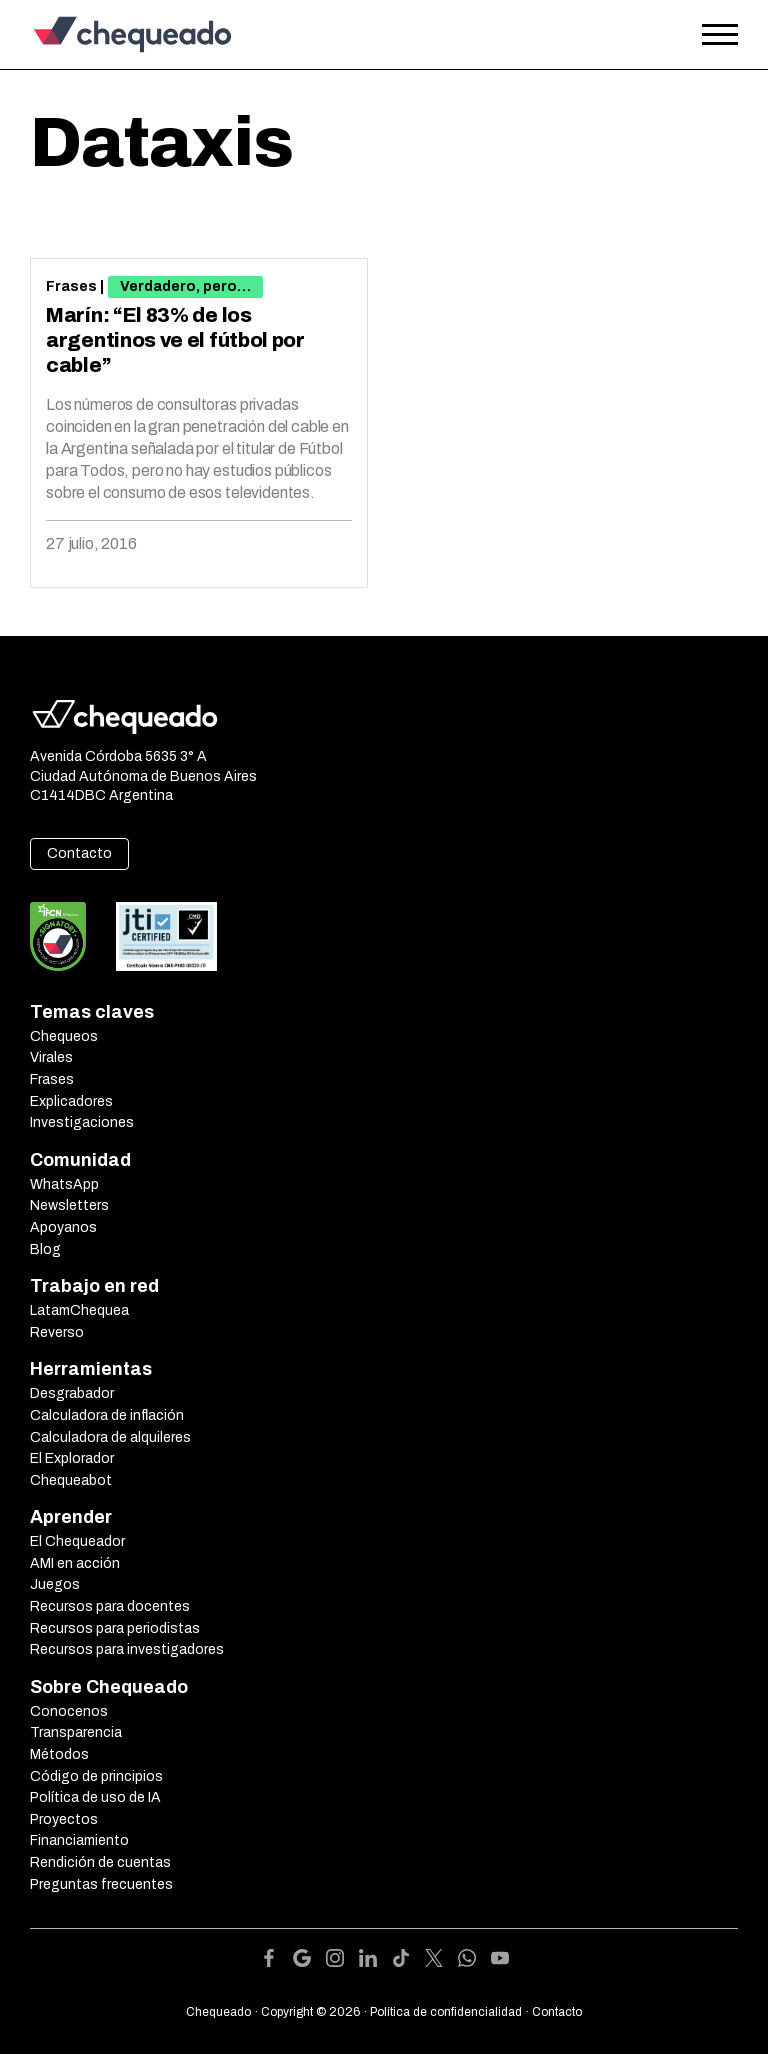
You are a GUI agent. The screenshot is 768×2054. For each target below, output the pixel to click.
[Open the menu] (720, 35)
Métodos (59, 1754)
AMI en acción (75, 1563)
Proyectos (64, 1819)
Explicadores (71, 1101)
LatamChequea (79, 1310)
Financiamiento (79, 1840)
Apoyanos (63, 1227)
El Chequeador (77, 1541)
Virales (51, 1057)
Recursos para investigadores (127, 1649)
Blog (45, 1249)
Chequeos (64, 1036)
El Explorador (72, 1458)
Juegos (55, 1584)
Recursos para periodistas (115, 1628)
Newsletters (69, 1205)
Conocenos (69, 1711)
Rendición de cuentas (100, 1862)
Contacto (79, 853)
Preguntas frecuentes (101, 1884)
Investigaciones (82, 1122)
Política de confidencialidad (446, 2012)
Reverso (57, 1332)
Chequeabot (71, 1480)
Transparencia (76, 1732)
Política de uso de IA (95, 1797)
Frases (71, 286)
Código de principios (96, 1776)
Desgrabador (72, 1393)
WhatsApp (64, 1184)
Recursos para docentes (110, 1606)
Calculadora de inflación (107, 1415)
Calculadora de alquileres (110, 1437)
